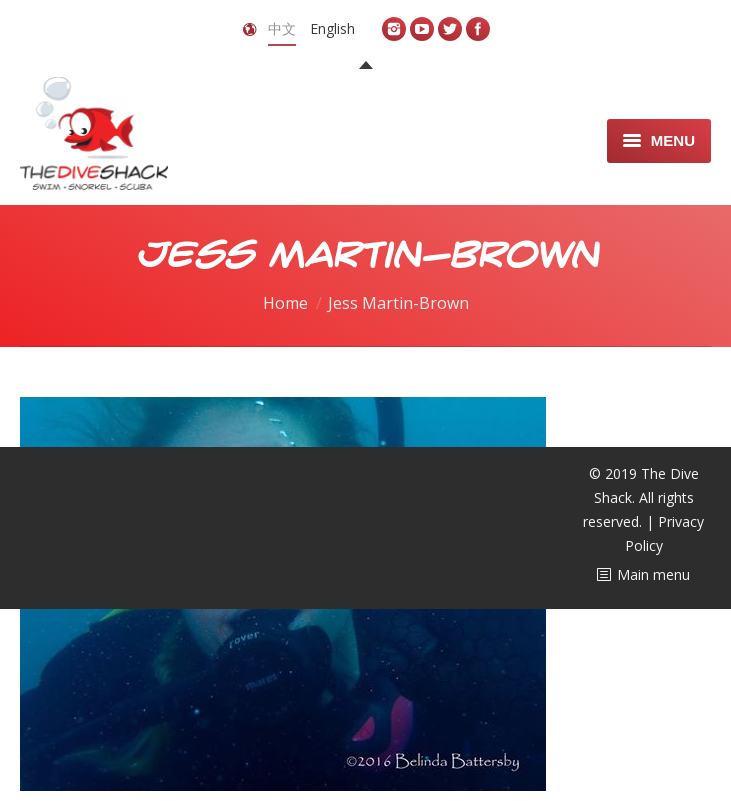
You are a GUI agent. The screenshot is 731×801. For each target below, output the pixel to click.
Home (285, 303)
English (332, 28)
